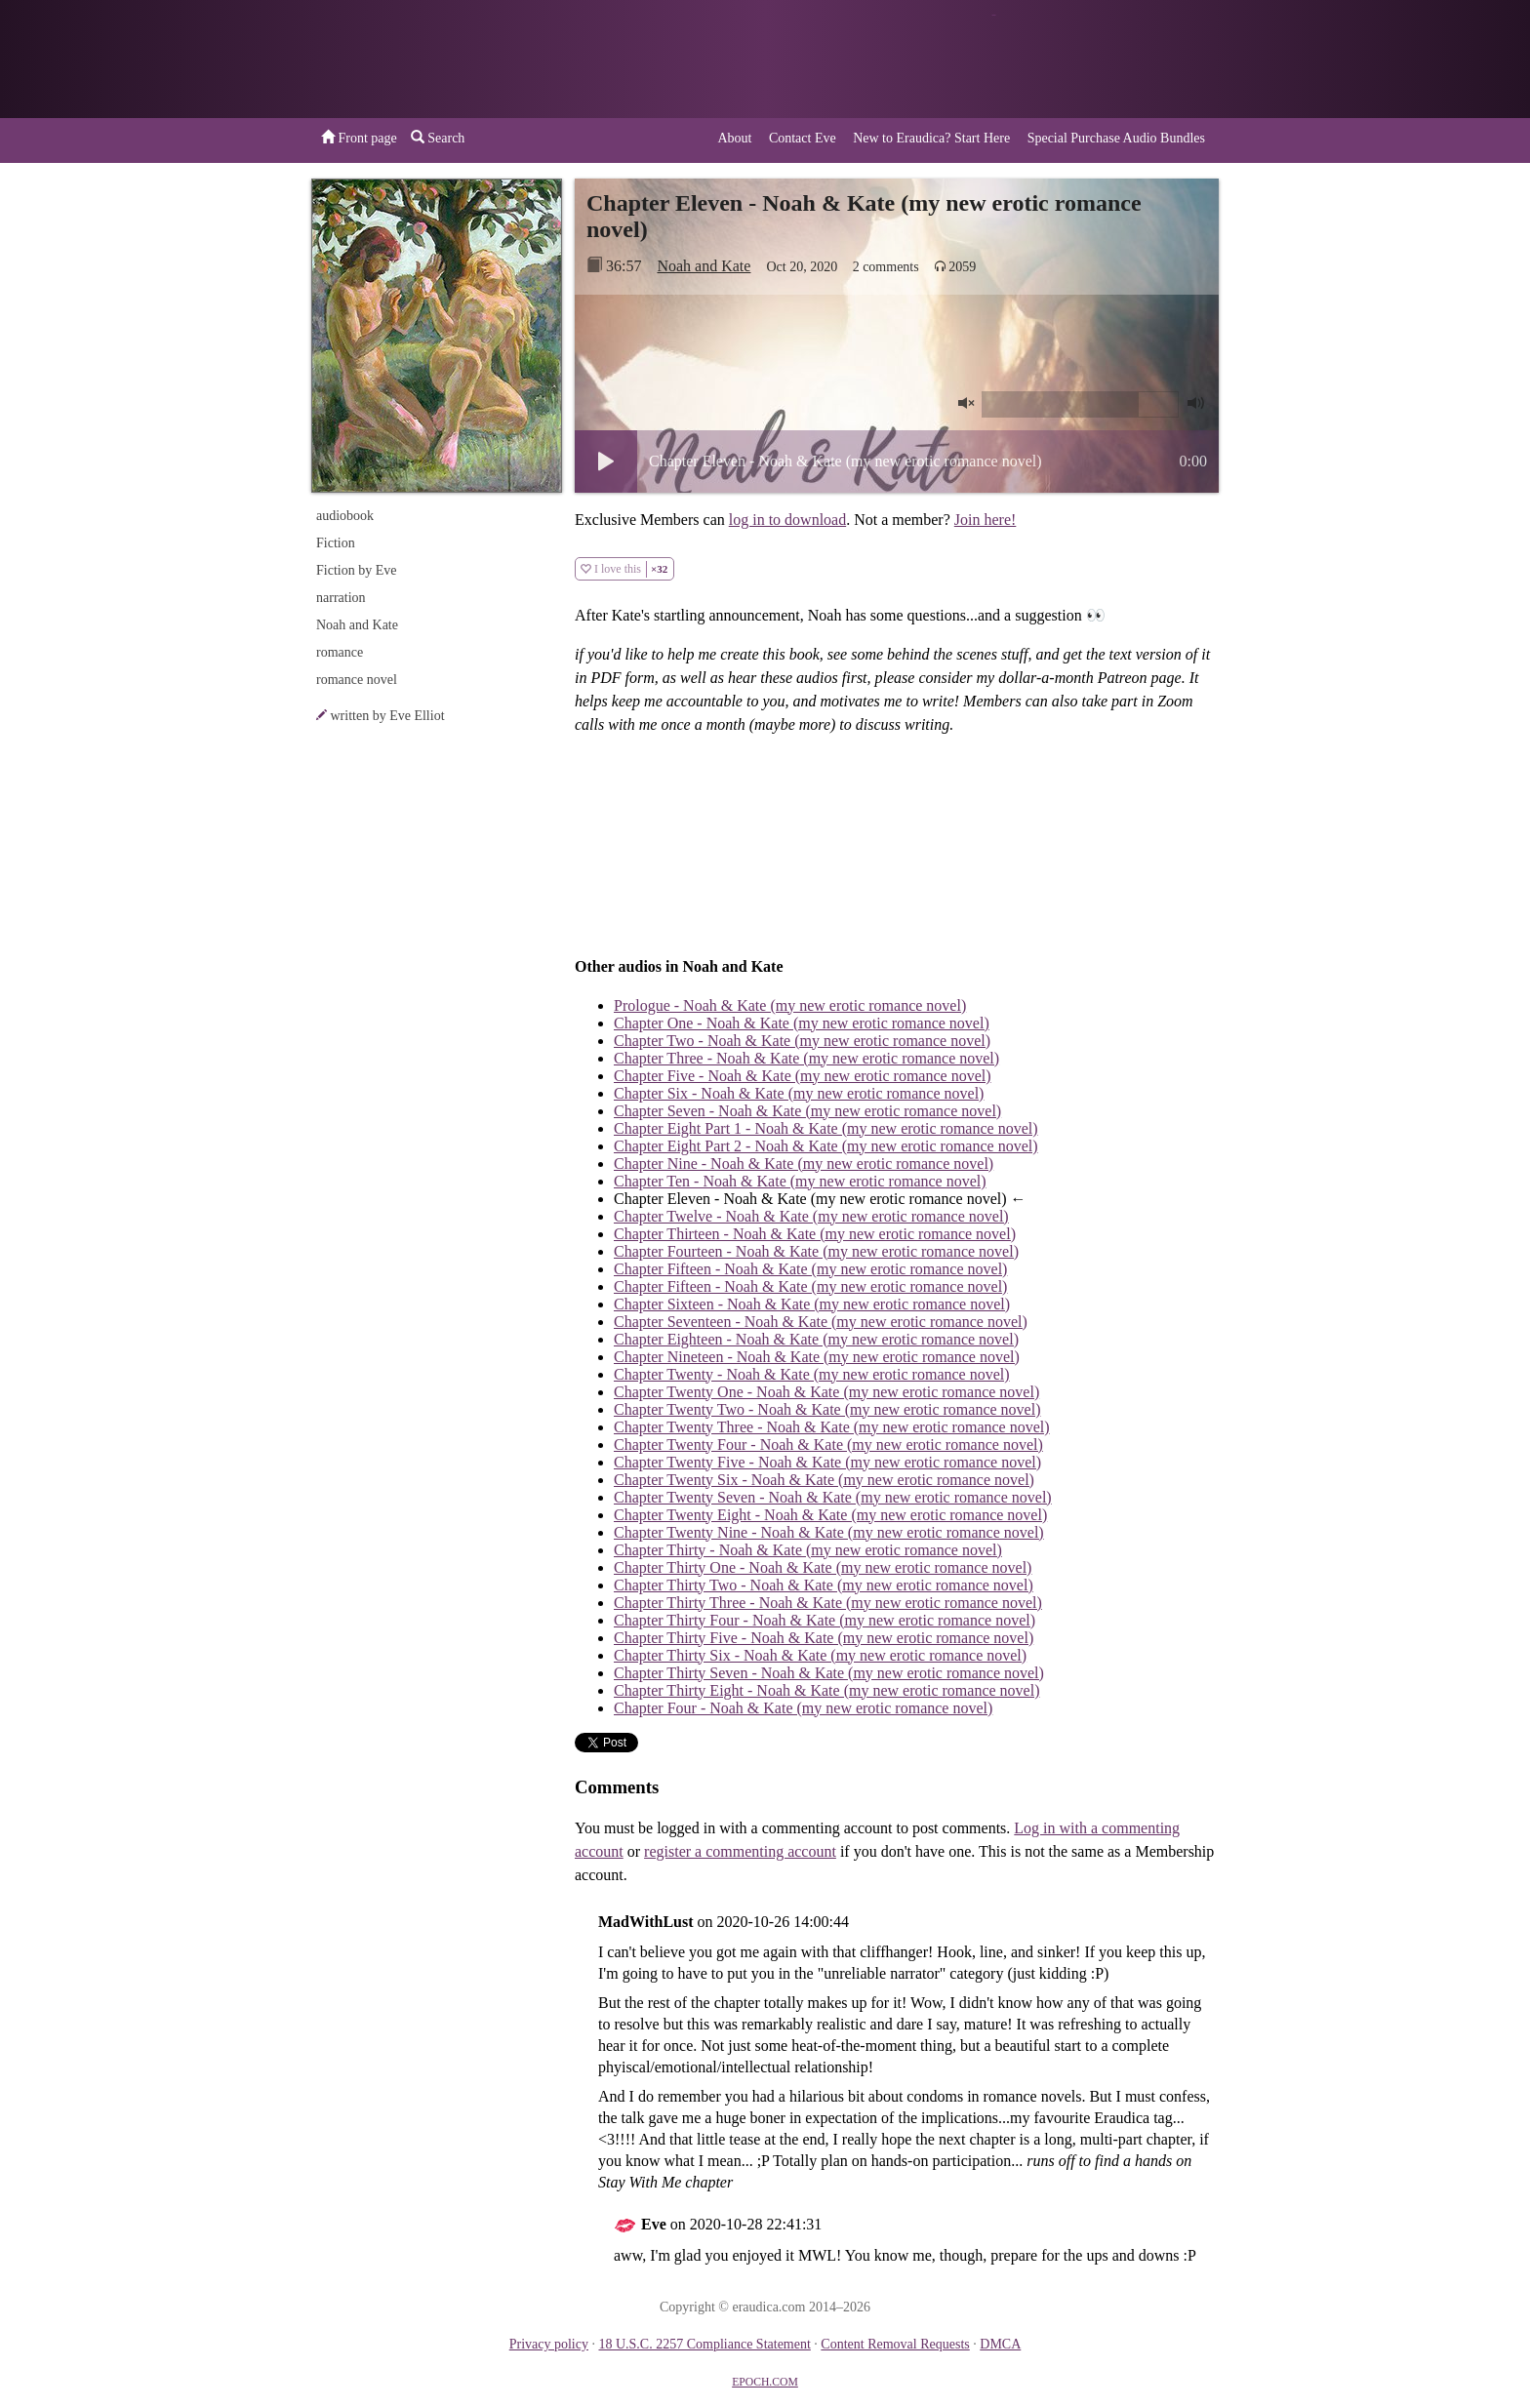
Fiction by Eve (356, 570)
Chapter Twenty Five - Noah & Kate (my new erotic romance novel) (827, 1462)
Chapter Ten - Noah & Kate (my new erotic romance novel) (800, 1181)
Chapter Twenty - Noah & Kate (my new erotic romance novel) (812, 1374)
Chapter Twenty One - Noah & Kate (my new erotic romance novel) (826, 1392)
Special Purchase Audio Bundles (1116, 138)
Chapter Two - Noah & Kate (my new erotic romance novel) (802, 1040)
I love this (624, 569)
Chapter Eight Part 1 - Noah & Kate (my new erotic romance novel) (826, 1128)
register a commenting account (740, 1851)
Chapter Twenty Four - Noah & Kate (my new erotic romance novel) (828, 1444)
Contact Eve (802, 138)
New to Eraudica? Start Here (931, 138)
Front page (359, 137)
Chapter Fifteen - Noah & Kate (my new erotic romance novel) (810, 1269)
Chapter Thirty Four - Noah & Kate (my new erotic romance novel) (824, 1620)
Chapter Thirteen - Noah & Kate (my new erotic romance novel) (815, 1233)
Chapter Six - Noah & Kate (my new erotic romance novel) (799, 1093)
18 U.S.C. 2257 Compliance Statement (704, 2344)
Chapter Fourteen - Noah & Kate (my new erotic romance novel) (816, 1251)
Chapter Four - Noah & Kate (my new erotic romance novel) (803, 1708)
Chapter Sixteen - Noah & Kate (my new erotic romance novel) (812, 1304)
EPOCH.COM (765, 2382)
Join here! (985, 519)
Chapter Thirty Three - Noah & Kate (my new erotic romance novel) (828, 1602)
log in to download (787, 519)
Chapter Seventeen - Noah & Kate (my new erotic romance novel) (820, 1321)
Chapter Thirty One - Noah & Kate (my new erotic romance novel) (822, 1567)
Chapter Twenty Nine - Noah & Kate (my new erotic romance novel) (829, 1532)
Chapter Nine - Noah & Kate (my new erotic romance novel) (803, 1163)
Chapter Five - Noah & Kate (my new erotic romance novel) (802, 1075)
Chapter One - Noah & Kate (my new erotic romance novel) (801, 1023)
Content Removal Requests (895, 2344)
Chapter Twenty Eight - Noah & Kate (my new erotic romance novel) (830, 1514)
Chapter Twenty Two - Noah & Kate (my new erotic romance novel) (827, 1409)
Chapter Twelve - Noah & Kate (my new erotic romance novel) (811, 1216)
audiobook (345, 515)
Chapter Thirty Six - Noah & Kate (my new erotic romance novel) (820, 1655)
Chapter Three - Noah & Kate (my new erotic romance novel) (806, 1058)
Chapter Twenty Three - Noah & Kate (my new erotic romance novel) (832, 1427)
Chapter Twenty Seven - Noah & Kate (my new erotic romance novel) (833, 1497)
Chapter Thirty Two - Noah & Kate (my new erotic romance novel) (823, 1585)
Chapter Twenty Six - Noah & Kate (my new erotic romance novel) (824, 1479)
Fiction (335, 543)
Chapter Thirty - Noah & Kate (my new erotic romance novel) (808, 1550)
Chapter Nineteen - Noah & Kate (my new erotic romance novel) (817, 1356)
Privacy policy (548, 2344)
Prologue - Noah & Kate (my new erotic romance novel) (790, 1005)
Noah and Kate (703, 266)
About (734, 138)
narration (341, 597)
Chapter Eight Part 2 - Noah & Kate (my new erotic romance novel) (826, 1146)
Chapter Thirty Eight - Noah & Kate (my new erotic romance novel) (826, 1690)
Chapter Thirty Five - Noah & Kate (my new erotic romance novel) (823, 1637)
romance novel (356, 679)
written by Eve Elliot (388, 715)
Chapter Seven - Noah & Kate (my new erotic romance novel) (807, 1111)
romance (339, 652)
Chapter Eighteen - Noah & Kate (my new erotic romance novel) (816, 1339)
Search (438, 137)
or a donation (1119, 59)
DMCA (1000, 2344)
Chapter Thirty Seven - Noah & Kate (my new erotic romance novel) (829, 1673)
